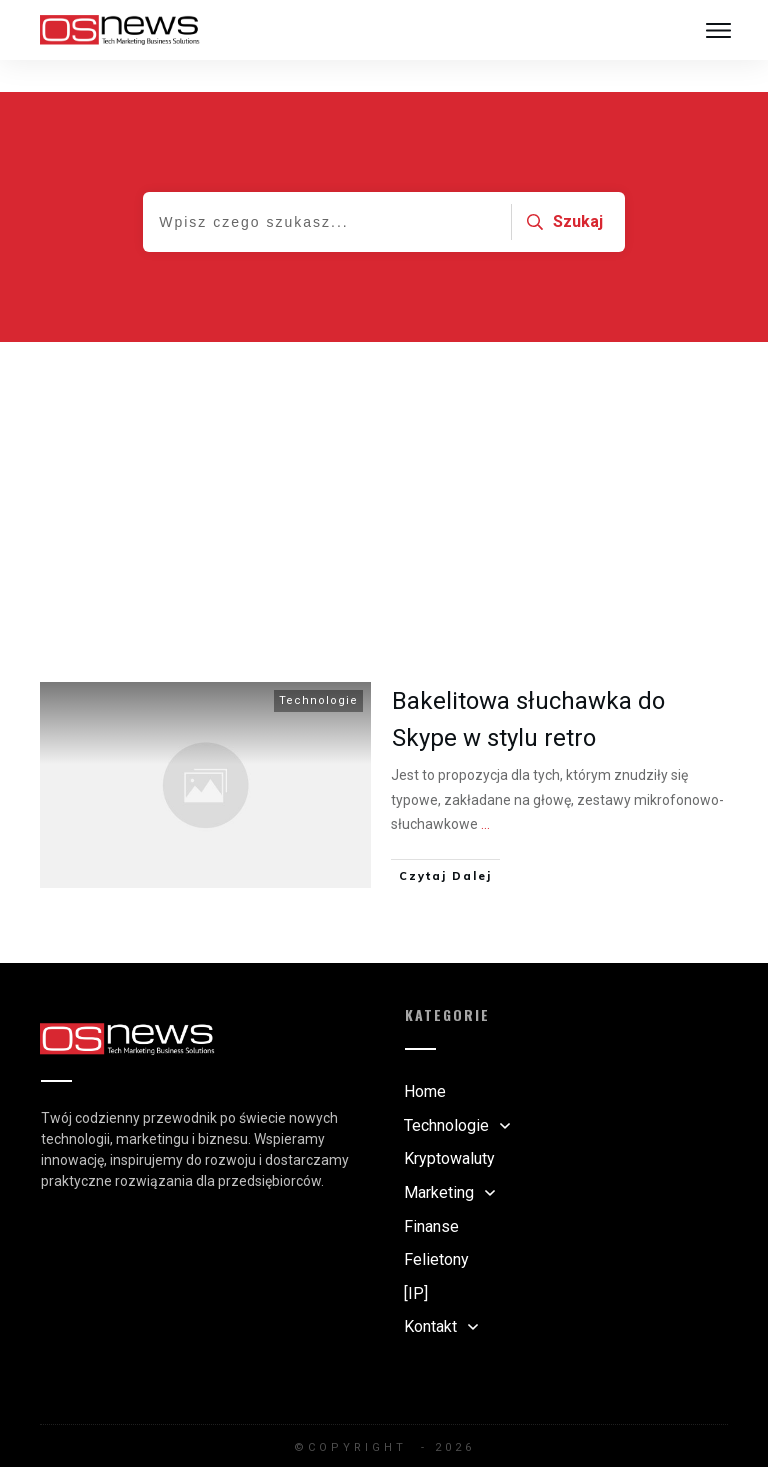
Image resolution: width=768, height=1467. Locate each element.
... (485, 792)
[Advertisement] (384, 460)
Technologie (318, 668)
